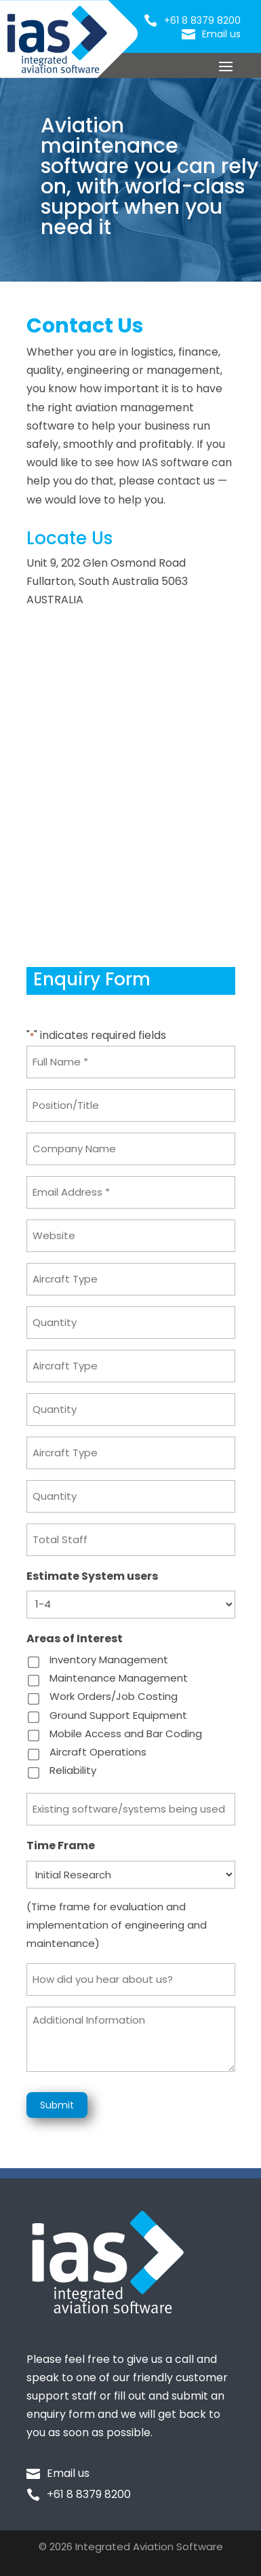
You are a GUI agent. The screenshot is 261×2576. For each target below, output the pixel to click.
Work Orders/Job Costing (113, 1696)
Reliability (72, 1770)
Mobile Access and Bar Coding (125, 1733)
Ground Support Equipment (118, 1715)
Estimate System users (92, 1576)
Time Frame (60, 1845)
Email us (221, 34)
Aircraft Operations (97, 1752)
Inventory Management (108, 1659)
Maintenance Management (118, 1678)
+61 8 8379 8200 (202, 20)
